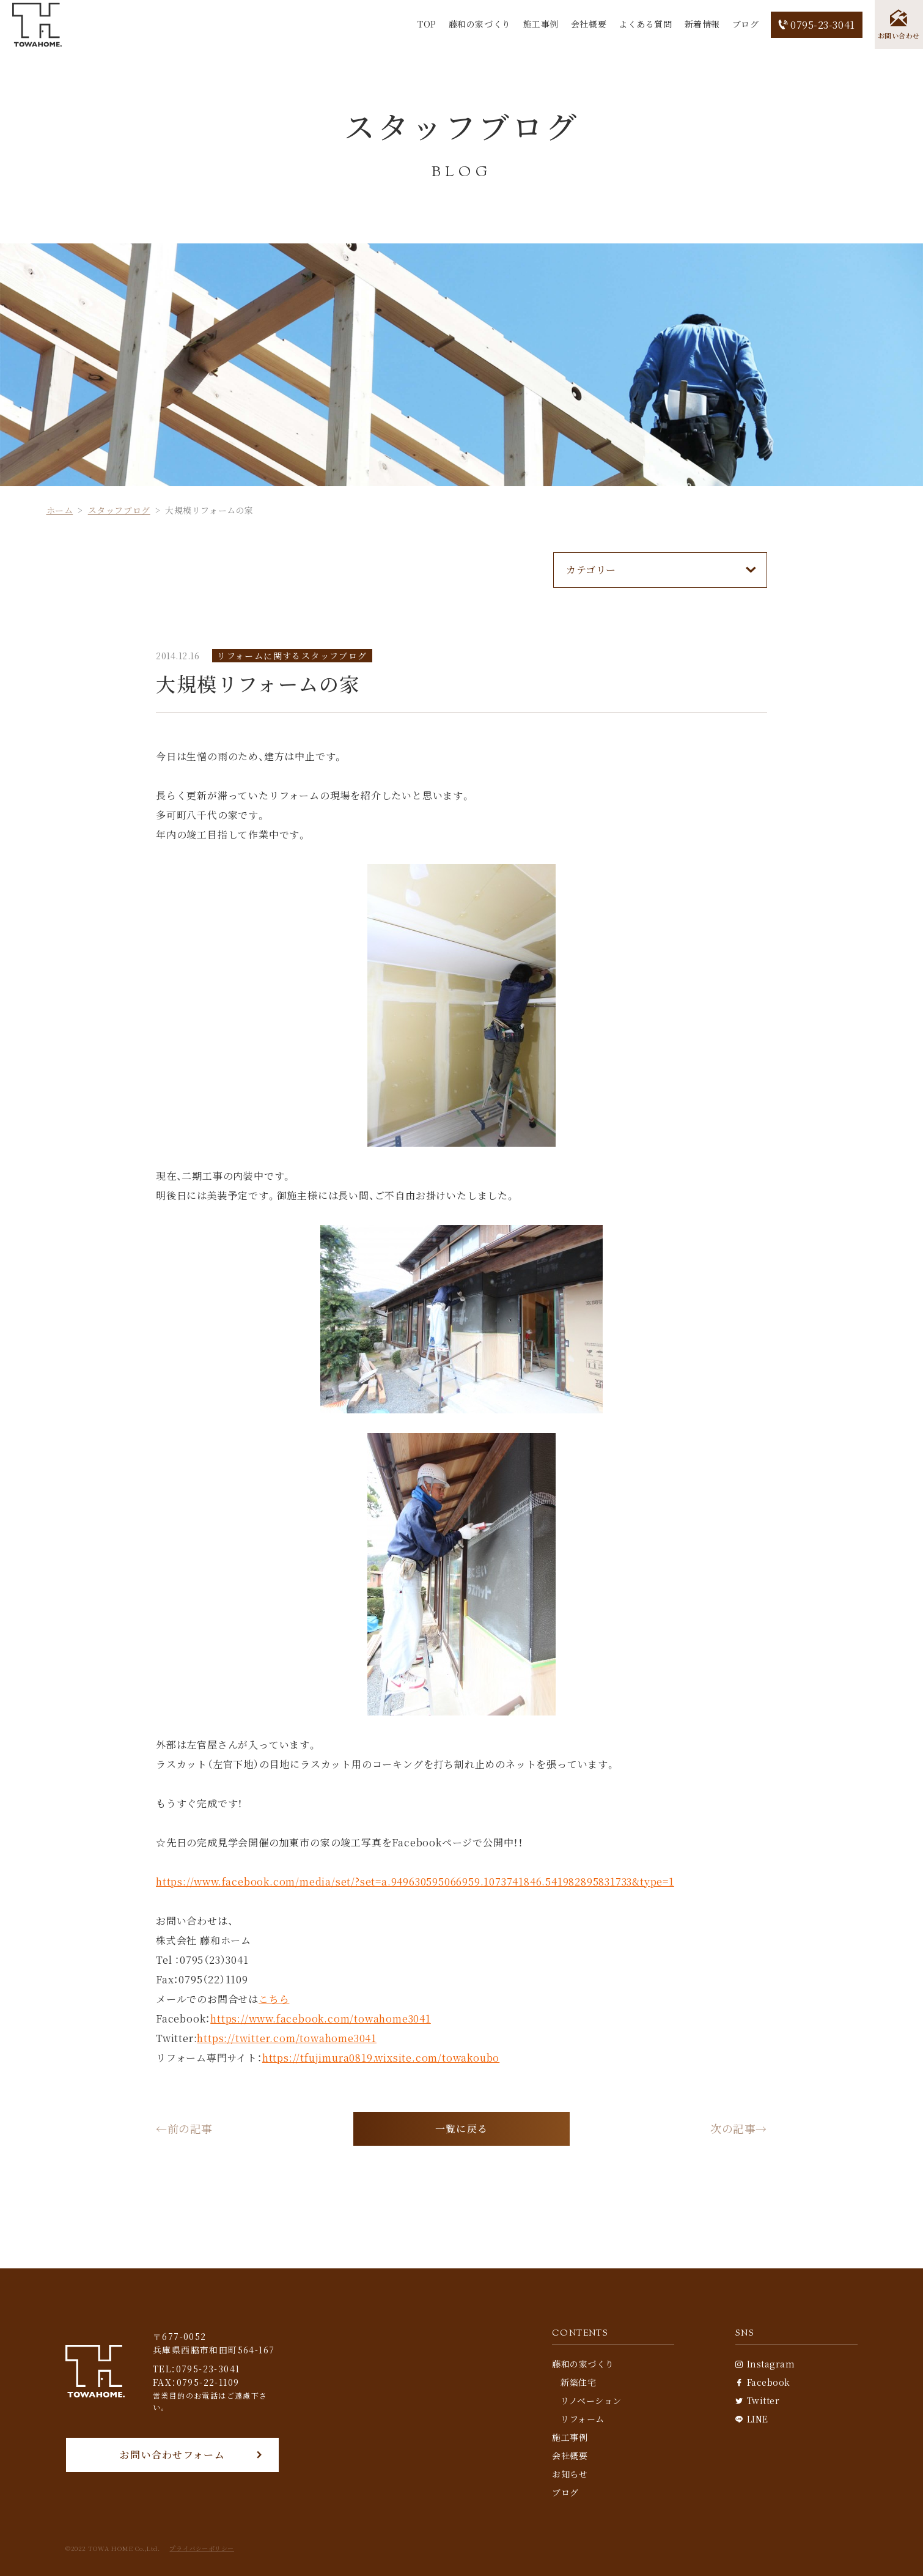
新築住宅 (578, 2382)
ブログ (745, 24)
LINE (751, 2419)
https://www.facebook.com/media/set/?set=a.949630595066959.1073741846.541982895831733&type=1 (415, 1882)
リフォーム (583, 2419)
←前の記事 (184, 2129)
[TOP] (37, 24)
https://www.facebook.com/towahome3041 (320, 2019)
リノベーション (591, 2400)
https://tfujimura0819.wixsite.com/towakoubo (380, 2058)
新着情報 (701, 24)
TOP (426, 24)
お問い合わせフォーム (172, 2455)
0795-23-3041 (816, 25)
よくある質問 (644, 24)
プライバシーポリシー (201, 2548)
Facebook (762, 2382)
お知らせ (569, 2474)
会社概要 (588, 24)
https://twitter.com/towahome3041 (287, 2038)
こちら (274, 1999)
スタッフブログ (119, 510)
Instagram (765, 2364)
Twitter (757, 2400)
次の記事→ (738, 2129)
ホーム (59, 510)
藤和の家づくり (479, 24)
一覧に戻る (461, 2129)
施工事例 (540, 24)
